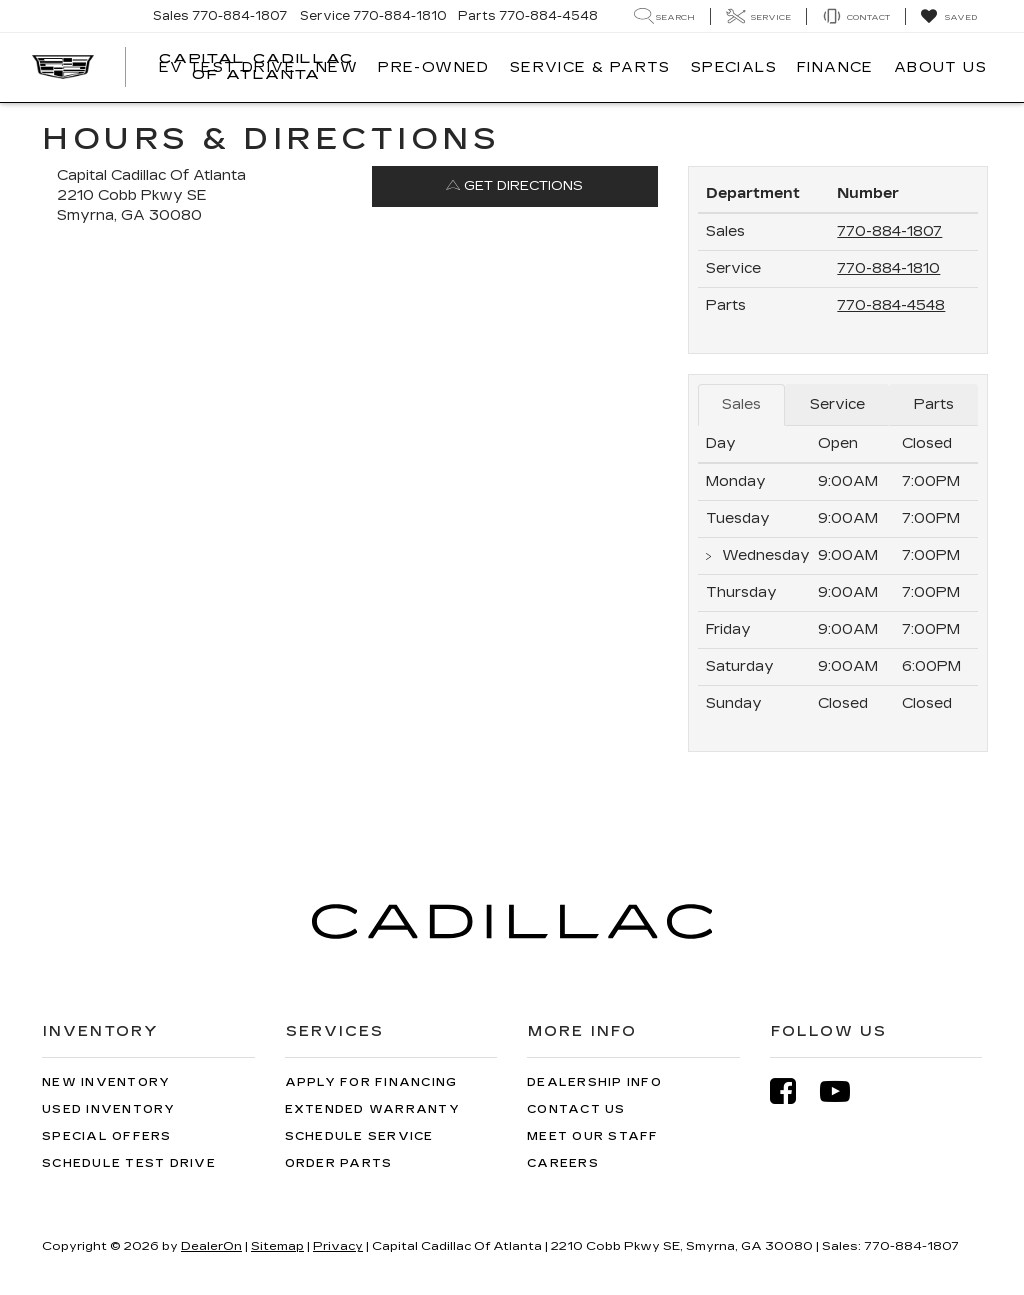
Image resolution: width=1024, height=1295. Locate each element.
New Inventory (106, 1082)
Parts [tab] (934, 404)
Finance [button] (835, 67)
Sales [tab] (741, 404)
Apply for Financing (371, 1082)
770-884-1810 (888, 268)
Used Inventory (109, 1109)
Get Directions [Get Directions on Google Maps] (514, 186)
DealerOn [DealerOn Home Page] (211, 1246)
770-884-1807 (889, 231)
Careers (563, 1163)
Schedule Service (359, 1136)
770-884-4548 (891, 305)
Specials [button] (734, 67)
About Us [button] (940, 67)
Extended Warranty (372, 1109)
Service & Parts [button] (590, 67)
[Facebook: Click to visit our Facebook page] (793, 1091)
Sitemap (277, 1246)
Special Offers (107, 1136)
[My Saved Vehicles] (948, 17)
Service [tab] (837, 404)
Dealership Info (594, 1082)
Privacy (338, 1246)
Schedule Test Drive (129, 1163)
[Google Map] (357, 521)
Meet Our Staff (593, 1136)
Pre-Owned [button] (434, 67)
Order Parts (339, 1163)
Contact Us (576, 1109)
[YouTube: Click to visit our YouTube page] (845, 1091)
